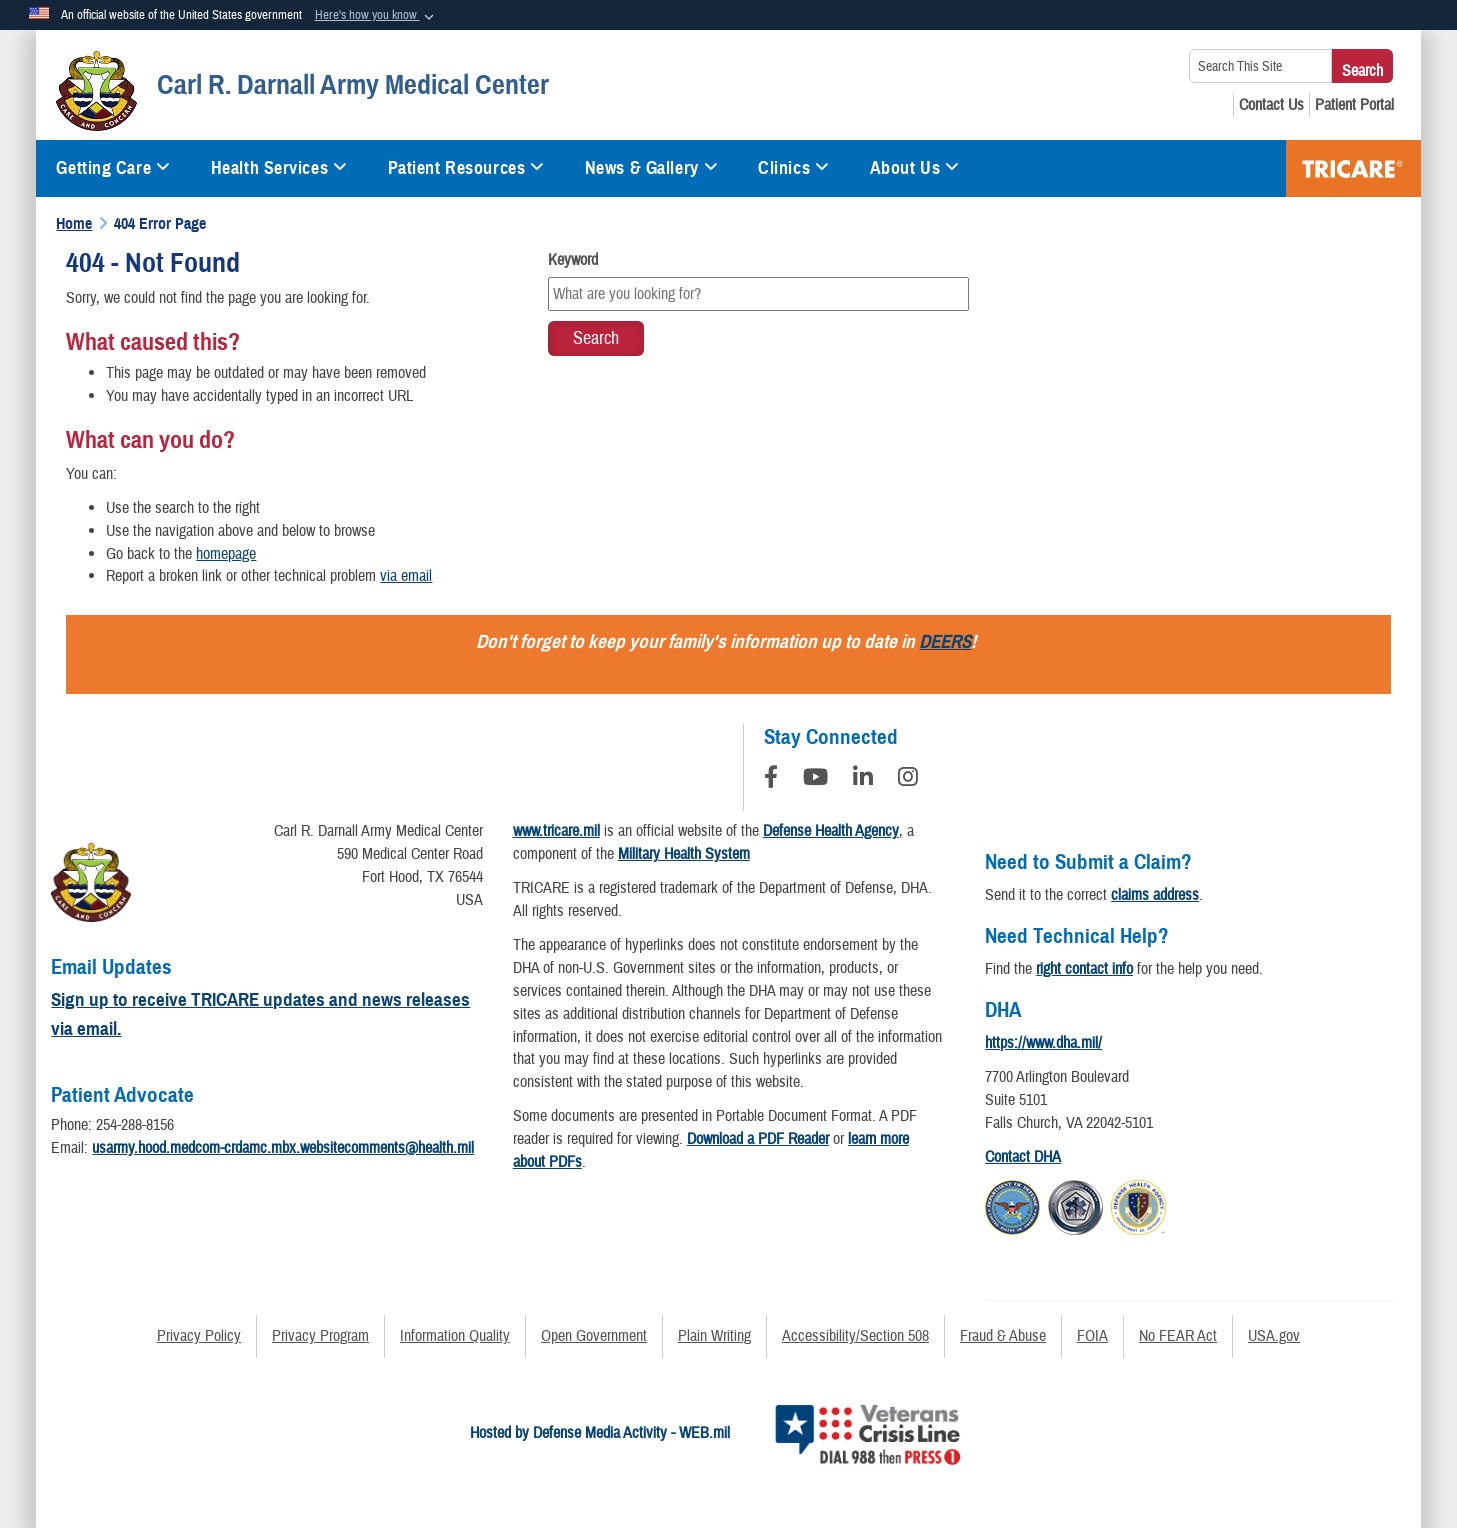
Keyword (573, 260)
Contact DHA (1023, 1157)
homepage (226, 554)
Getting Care (113, 168)
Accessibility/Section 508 (855, 1336)
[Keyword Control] (758, 294)
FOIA (1092, 1336)
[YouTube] (815, 780)
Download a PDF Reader (758, 1139)
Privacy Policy (199, 1336)
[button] (376, 16)
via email (406, 576)
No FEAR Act (1178, 1336)
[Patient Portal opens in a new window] (1354, 105)
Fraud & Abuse (1003, 1336)
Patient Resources (466, 168)
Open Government (594, 1336)
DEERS (945, 641)
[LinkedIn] (863, 780)
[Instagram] (908, 780)
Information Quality (455, 1336)
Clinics (793, 168)
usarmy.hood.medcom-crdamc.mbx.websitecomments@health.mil (283, 1148)
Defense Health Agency (831, 831)
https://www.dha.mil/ (1043, 1043)
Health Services (279, 168)
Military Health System (684, 854)
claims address (1155, 895)
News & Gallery (651, 168)
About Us (915, 168)
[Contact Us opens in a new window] (1271, 105)
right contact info (1084, 969)
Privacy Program (320, 1336)
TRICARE (1353, 168)
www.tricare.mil (556, 831)
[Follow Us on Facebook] (771, 780)
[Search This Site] (1260, 66)
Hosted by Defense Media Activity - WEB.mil (600, 1433)
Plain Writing (714, 1336)
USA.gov (1274, 1336)
